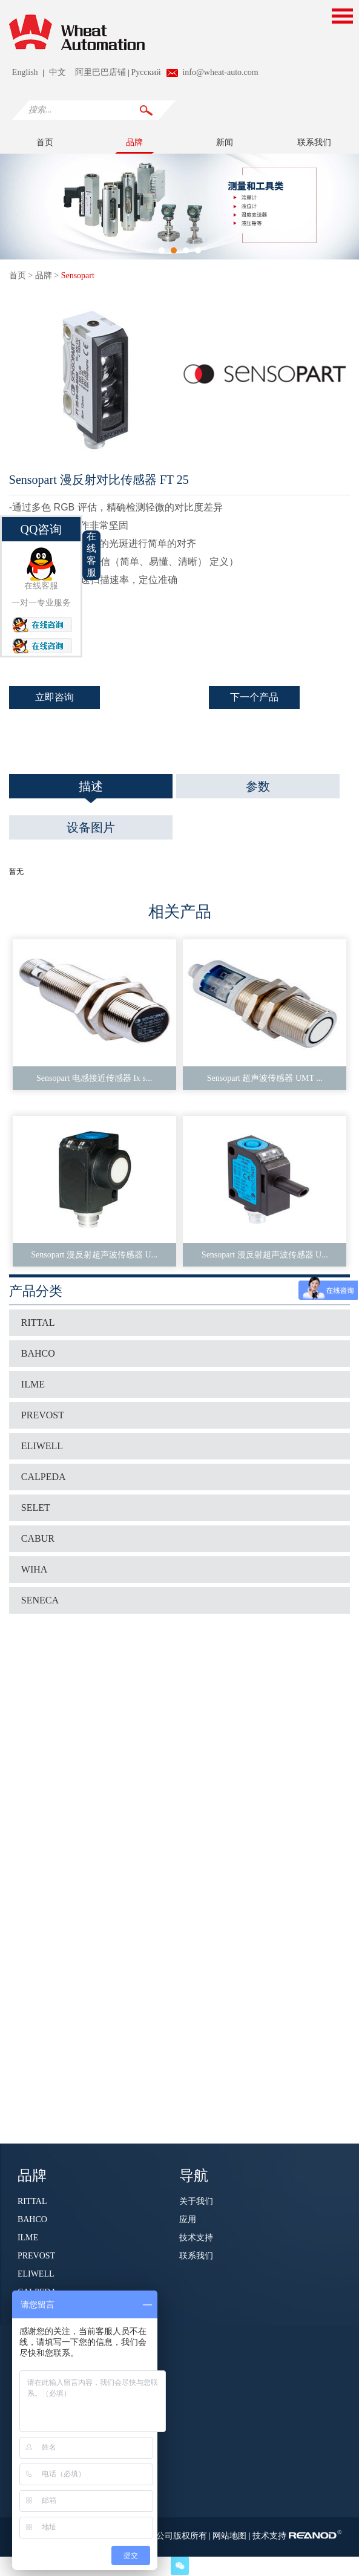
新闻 (224, 142)
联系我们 (314, 142)
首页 (44, 142)
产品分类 (35, 1291)
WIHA (34, 1569)
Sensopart (77, 275)
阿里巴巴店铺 (100, 72)
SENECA (40, 1600)
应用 (187, 2219)
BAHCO (38, 1353)
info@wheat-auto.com (220, 72)
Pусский (145, 72)
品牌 (134, 142)
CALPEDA (43, 1477)
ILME (33, 1384)
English (25, 72)
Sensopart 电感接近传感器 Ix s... (94, 1078)
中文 (57, 72)
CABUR (37, 1538)
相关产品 (179, 912)
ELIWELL (42, 1446)
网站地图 (230, 2535)
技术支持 (196, 2237)
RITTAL (38, 1322)
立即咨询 (54, 697)
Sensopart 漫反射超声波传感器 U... (94, 1254)
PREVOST (42, 1415)
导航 (193, 2174)
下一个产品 (254, 697)
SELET (35, 1507)
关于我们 (196, 2201)
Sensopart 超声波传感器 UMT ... (265, 1078)
